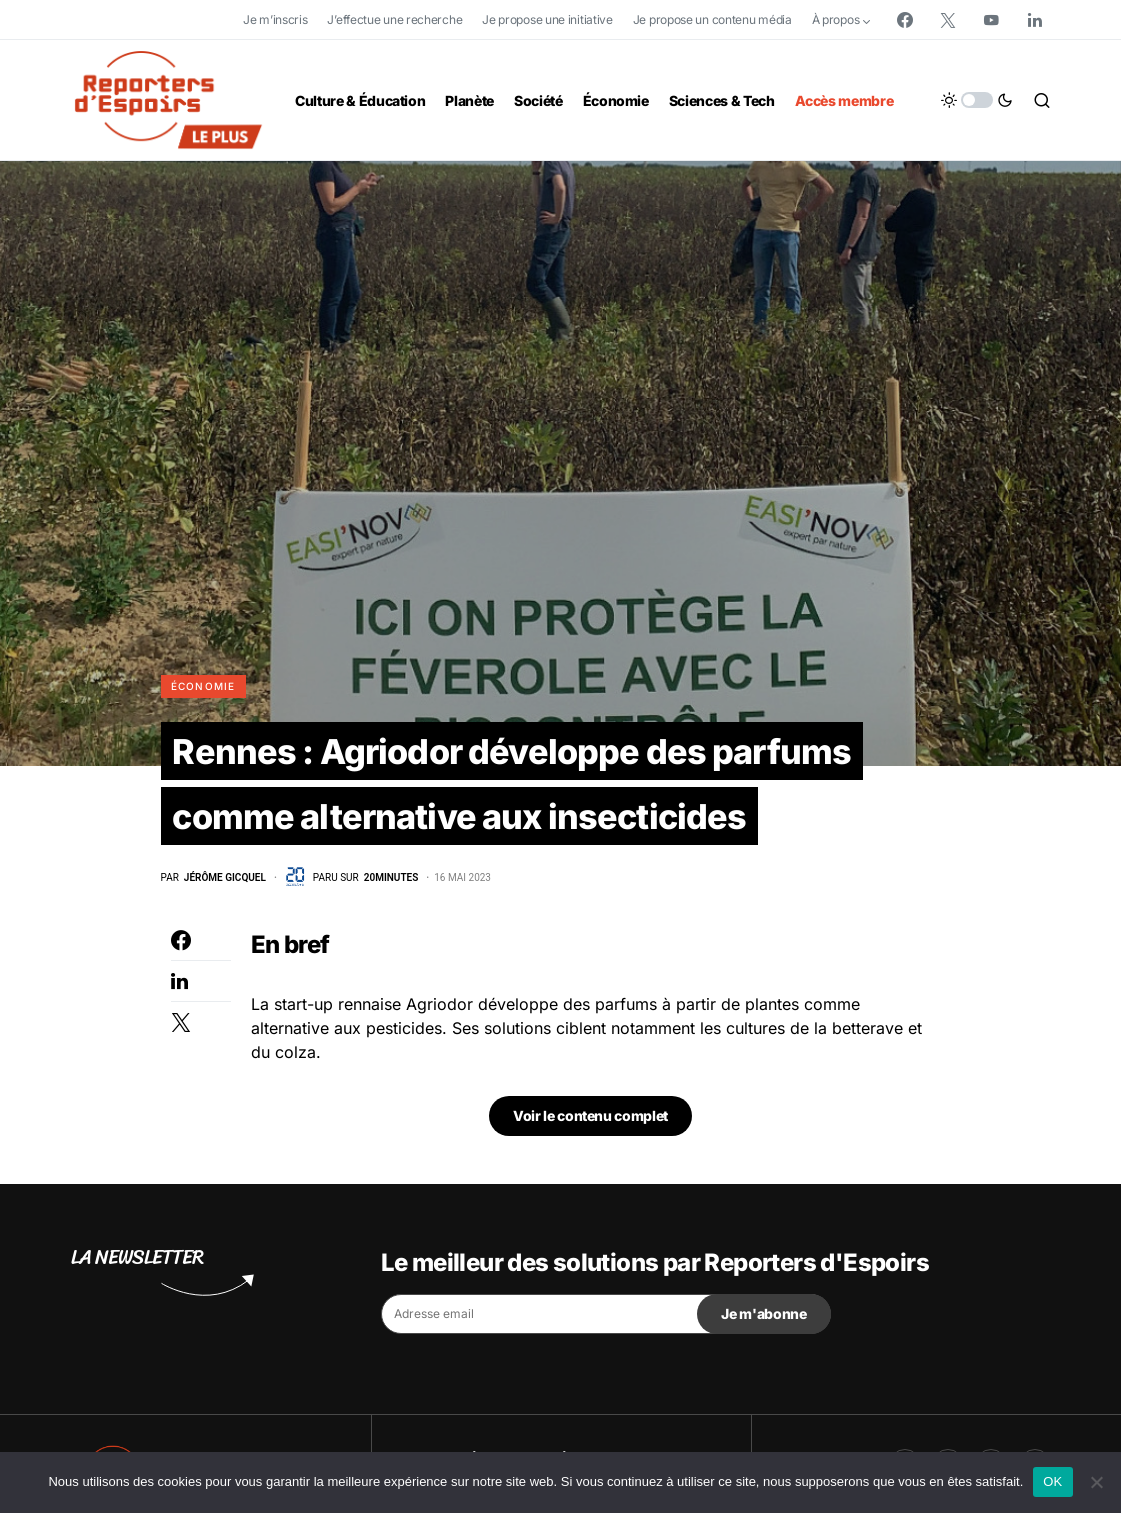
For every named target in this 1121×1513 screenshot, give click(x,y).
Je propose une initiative (547, 19)
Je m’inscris (275, 19)
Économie (203, 686)
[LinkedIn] (1035, 20)
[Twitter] (948, 20)
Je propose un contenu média (712, 19)
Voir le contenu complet (590, 1213)
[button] (977, 100)
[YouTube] (991, 20)
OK (1052, 1481)
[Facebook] (905, 20)
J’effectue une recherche (394, 19)
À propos (836, 19)
